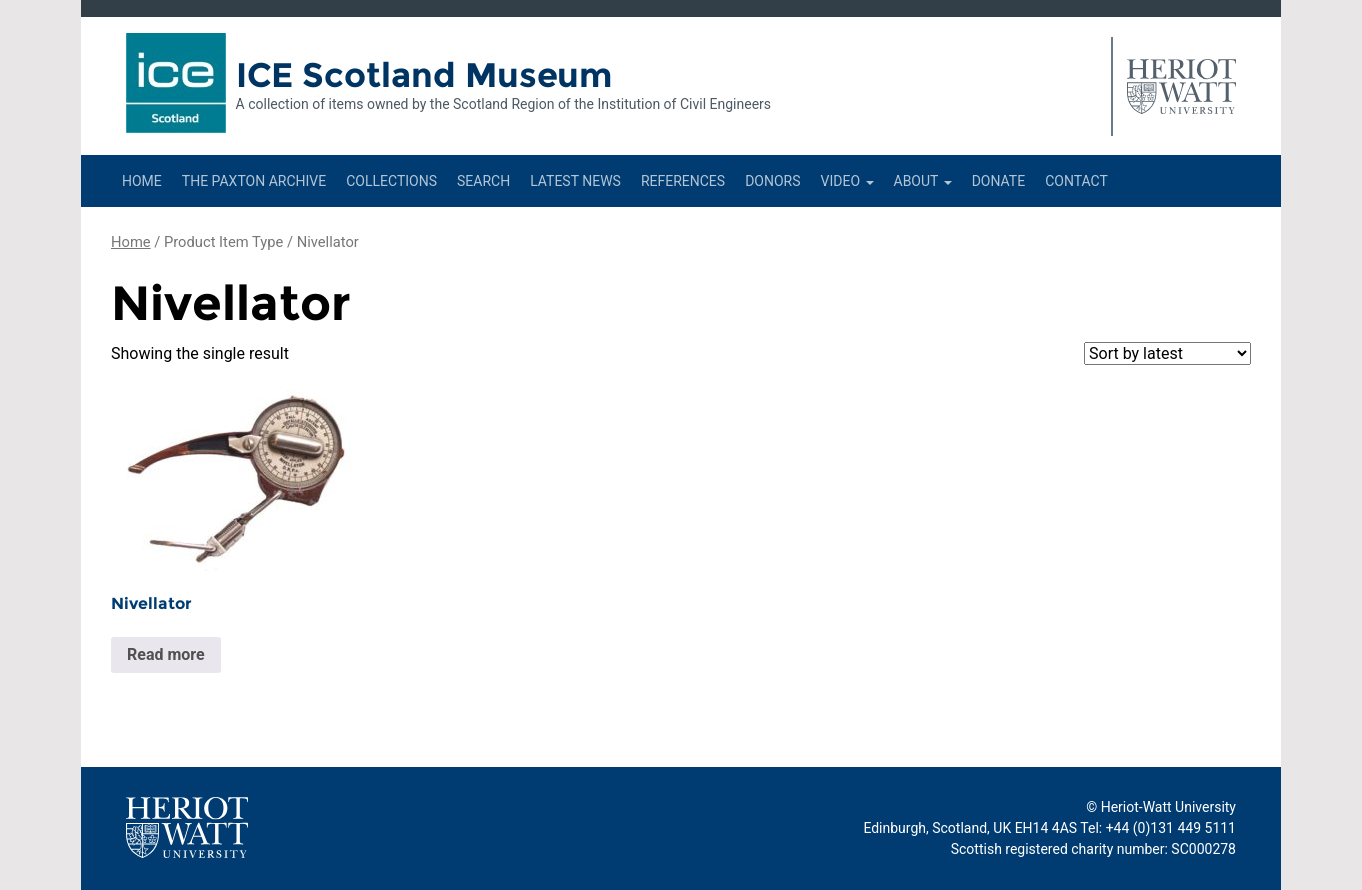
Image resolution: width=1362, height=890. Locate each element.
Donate (999, 181)
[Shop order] (1167, 353)
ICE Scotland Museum (424, 75)
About (923, 181)
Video (847, 181)
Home (142, 181)
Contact (1076, 181)
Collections (391, 181)
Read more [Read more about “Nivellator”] (166, 654)
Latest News (575, 181)
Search (483, 181)
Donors (772, 181)
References (683, 181)
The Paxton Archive (254, 181)
